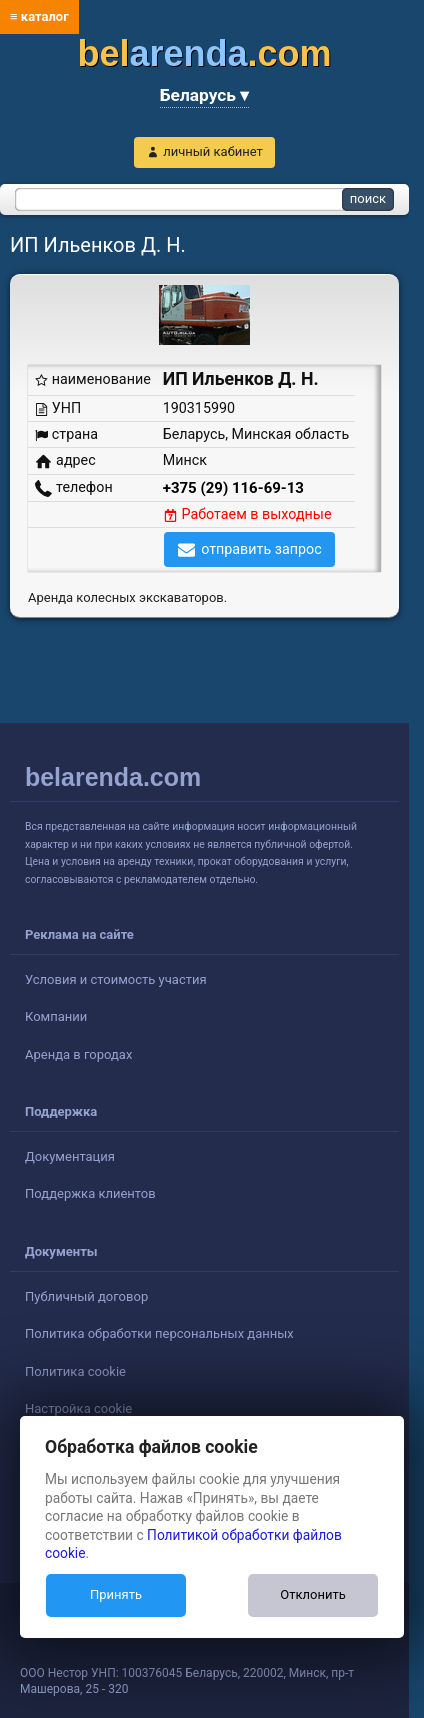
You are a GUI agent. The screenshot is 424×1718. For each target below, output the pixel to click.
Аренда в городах (78, 1054)
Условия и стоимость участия (116, 979)
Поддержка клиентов (90, 1193)
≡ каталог (39, 16)
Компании (56, 1016)
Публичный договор (86, 1296)
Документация (70, 1156)
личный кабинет (213, 151)
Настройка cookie (78, 1408)
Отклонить (312, 1594)
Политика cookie (75, 1371)
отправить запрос (261, 549)
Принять (116, 1594)
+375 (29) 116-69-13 (233, 488)
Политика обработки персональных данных (159, 1333)
